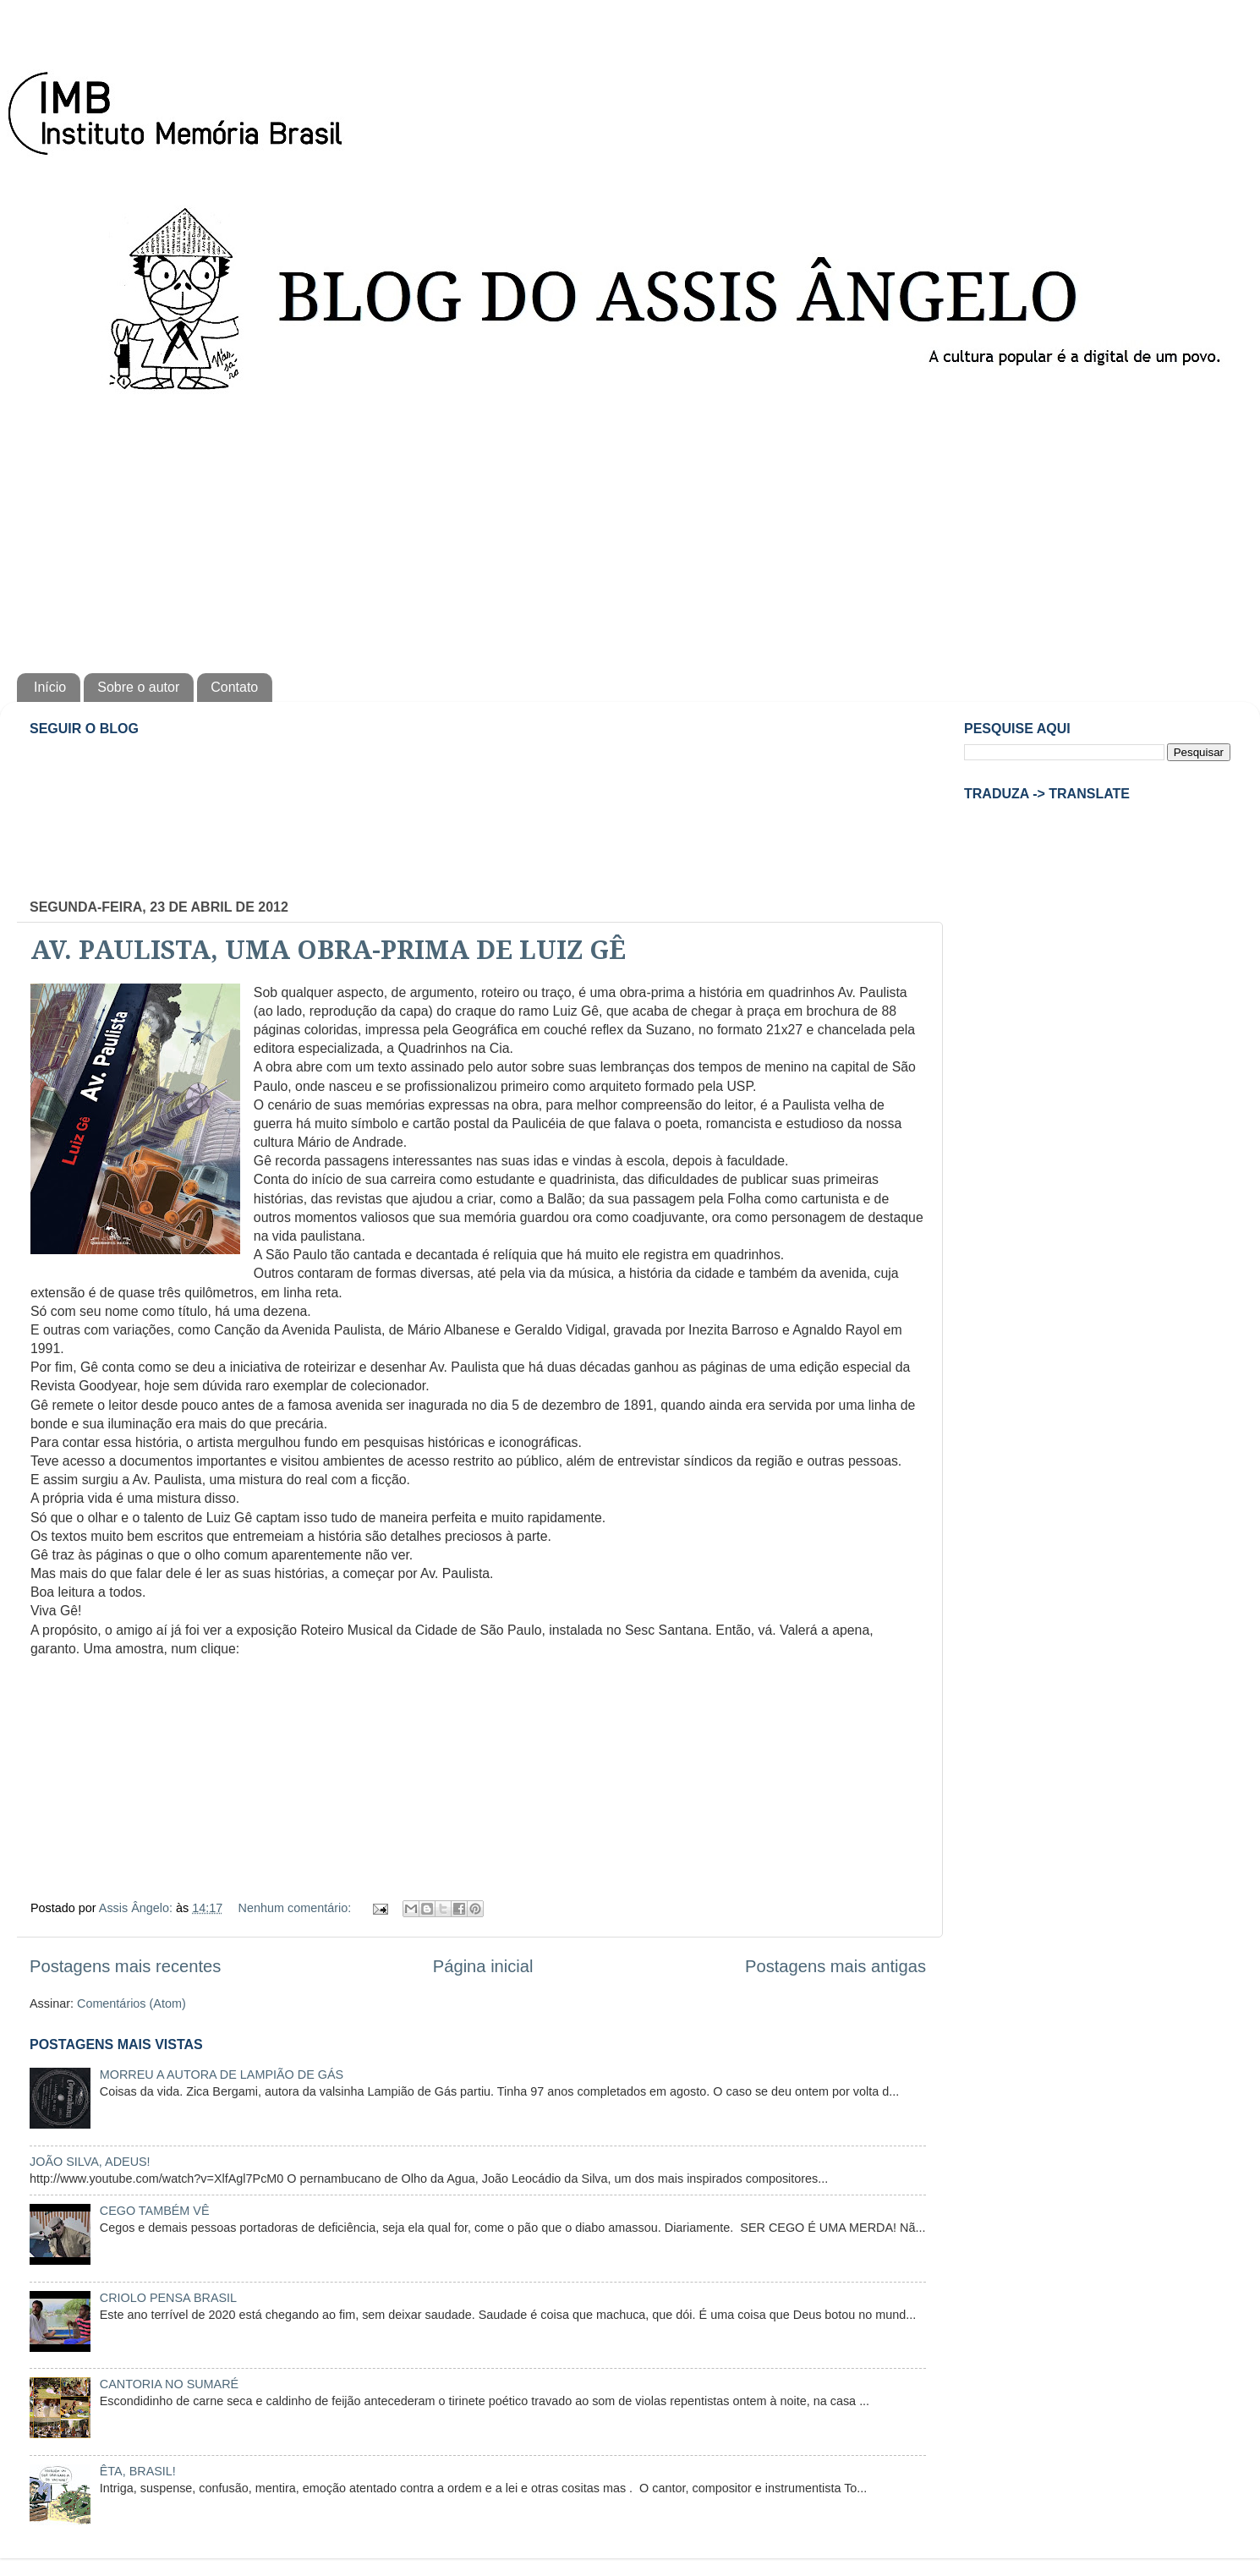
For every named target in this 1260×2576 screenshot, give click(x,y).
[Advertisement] (630, 529)
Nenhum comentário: (296, 1908)
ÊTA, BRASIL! (138, 2471)
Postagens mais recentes (125, 1966)
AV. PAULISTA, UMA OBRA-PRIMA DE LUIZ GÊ (328, 950)
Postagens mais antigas (835, 1966)
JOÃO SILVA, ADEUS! (90, 2161)
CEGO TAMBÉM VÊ (155, 2210)
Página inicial (483, 1966)
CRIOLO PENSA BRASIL (168, 2298)
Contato (234, 687)
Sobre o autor (138, 687)
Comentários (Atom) (131, 2003)
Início (50, 687)
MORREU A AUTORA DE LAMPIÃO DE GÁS (221, 2074)
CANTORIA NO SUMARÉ (169, 2384)
